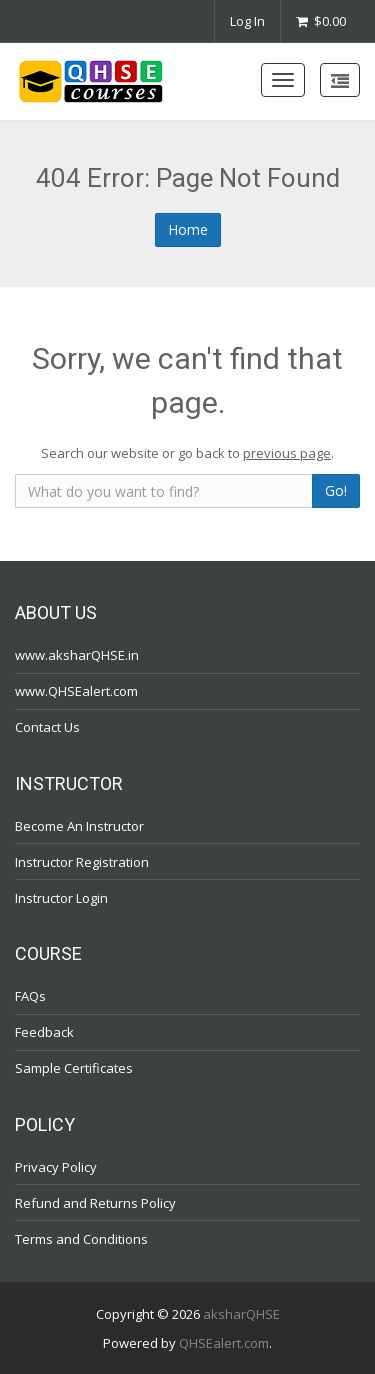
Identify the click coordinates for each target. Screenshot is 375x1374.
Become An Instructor (79, 825)
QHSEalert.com (224, 1342)
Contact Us (47, 727)
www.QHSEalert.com (76, 691)
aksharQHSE (241, 1314)
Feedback (44, 1032)
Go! (336, 490)
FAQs (30, 996)
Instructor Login (61, 897)
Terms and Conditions (81, 1238)
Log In (247, 21)
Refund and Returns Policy (95, 1202)
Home (188, 229)
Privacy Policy (56, 1166)
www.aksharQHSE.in (77, 655)
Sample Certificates (74, 1068)
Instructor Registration (82, 861)
